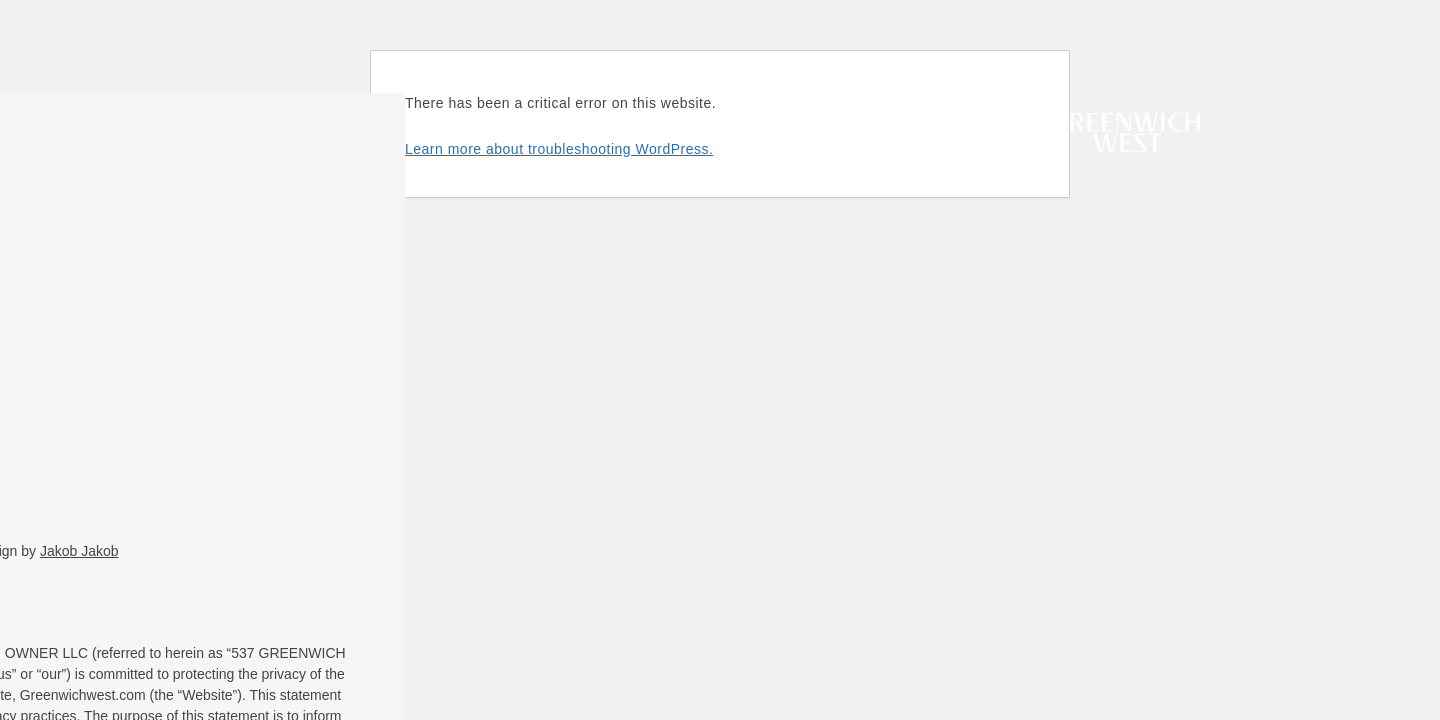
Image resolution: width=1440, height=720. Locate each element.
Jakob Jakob (79, 551)
